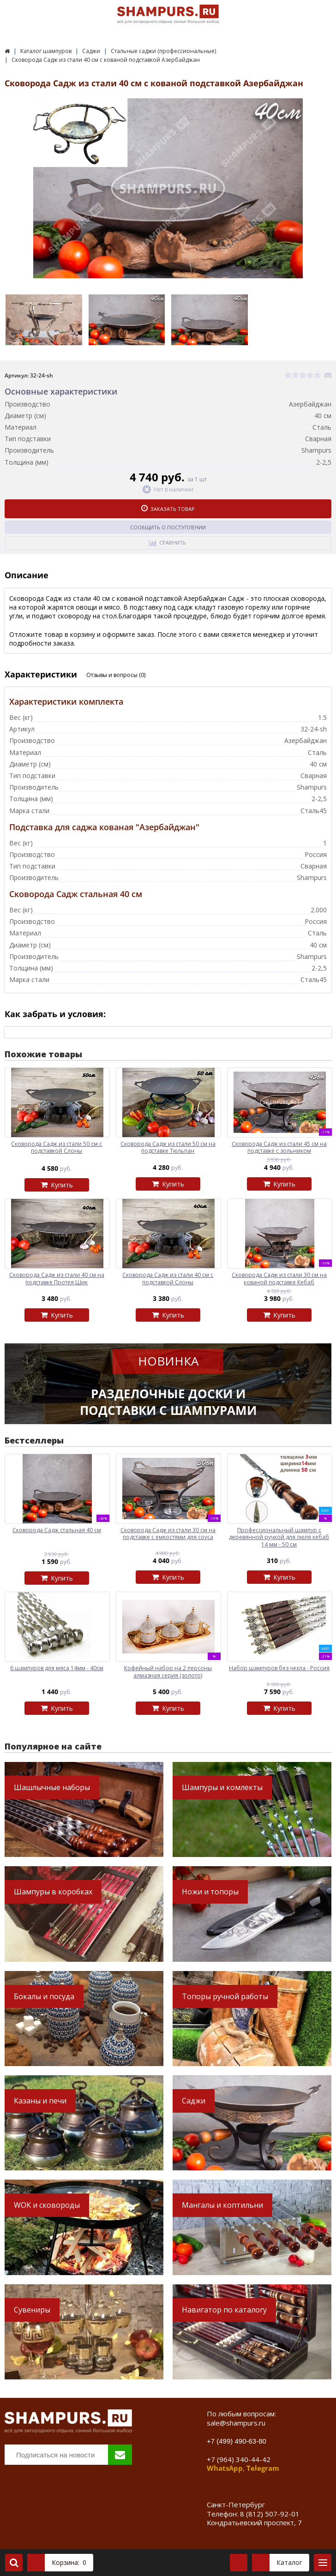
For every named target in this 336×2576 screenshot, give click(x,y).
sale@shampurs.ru (236, 2422)
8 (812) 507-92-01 (270, 2513)
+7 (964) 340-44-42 (238, 2459)
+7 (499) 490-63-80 (236, 2441)
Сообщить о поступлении (168, 527)
